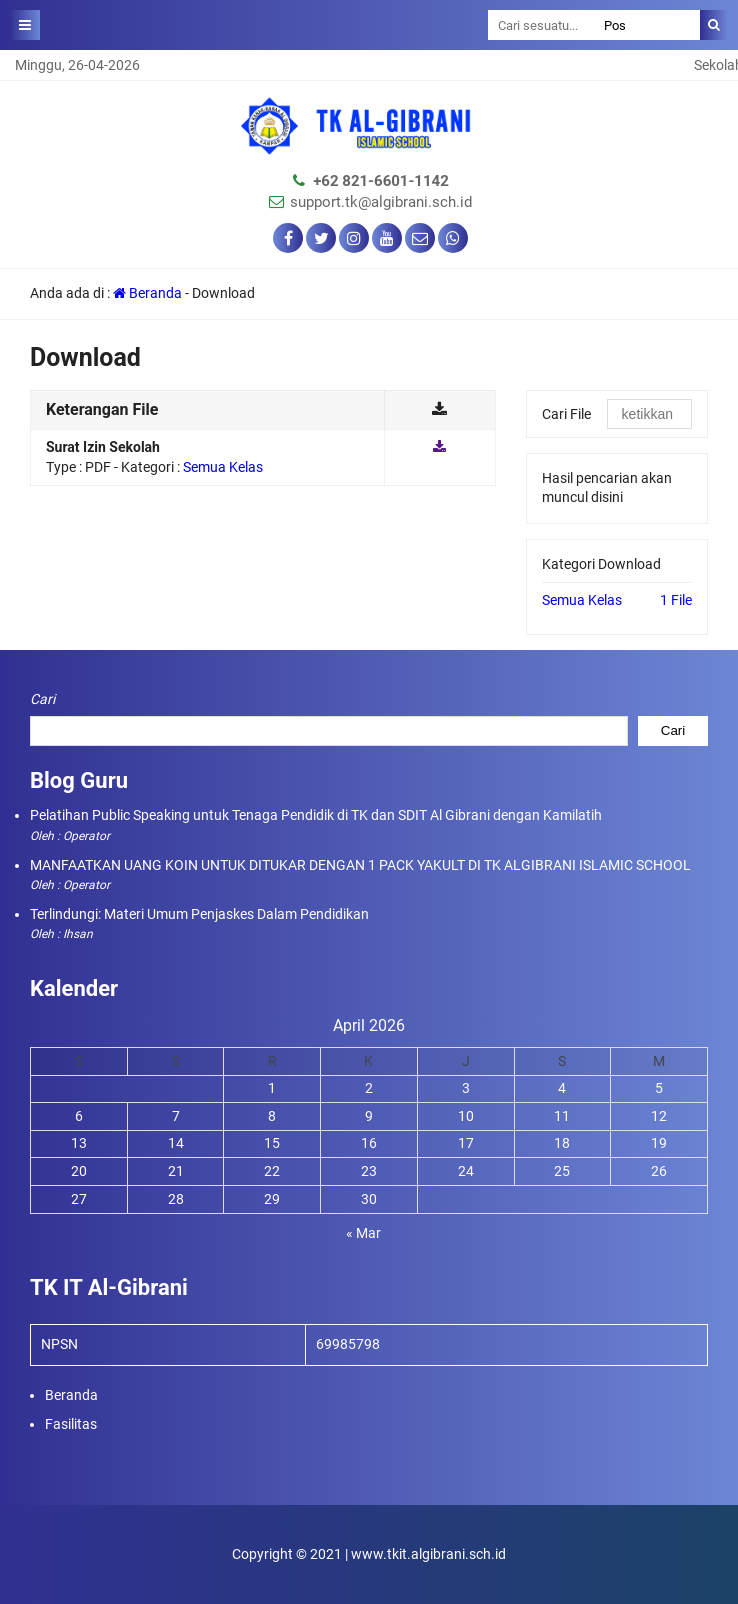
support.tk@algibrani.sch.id (381, 202)
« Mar (363, 1233)
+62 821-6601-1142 (381, 181)
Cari (42, 699)
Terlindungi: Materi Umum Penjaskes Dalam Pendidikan (199, 914)
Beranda (147, 293)
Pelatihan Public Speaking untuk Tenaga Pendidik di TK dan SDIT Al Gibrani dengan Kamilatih (316, 815)
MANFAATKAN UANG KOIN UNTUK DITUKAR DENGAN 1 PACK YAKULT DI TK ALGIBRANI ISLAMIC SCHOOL (360, 865)
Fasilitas (71, 1424)
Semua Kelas (582, 600)
